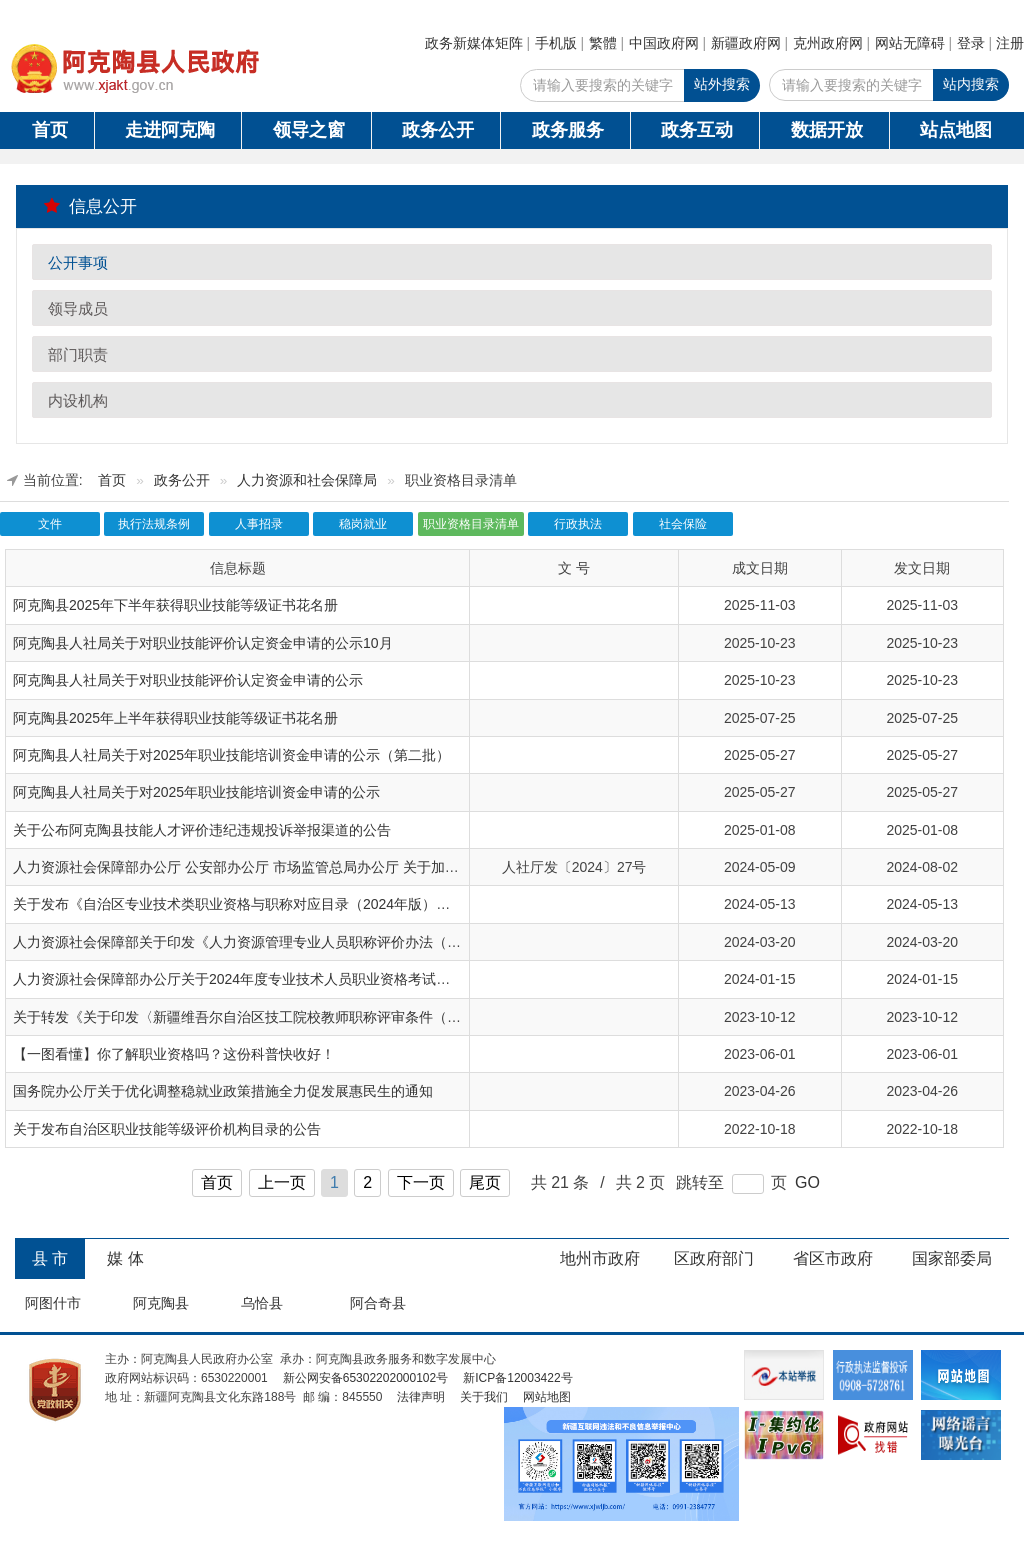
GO (807, 1182)
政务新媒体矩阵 (474, 43)
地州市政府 (600, 1258)
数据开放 (827, 130)
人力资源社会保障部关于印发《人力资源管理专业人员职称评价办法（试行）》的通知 (279, 942)
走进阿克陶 (170, 130)
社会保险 (683, 524)
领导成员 (78, 308)
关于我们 (484, 1397)
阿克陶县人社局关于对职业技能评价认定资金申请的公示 (188, 680)
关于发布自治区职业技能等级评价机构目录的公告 (167, 1129)
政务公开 (438, 130)
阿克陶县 (161, 1303)
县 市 (50, 1258)
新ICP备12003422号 (517, 1378)
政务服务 (568, 130)
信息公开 (90, 206)
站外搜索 (722, 84)
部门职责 (78, 354)
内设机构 (78, 400)
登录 (971, 43)
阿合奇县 (378, 1303)
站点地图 (956, 130)
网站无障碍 (910, 43)
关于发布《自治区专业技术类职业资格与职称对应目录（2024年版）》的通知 (252, 904)
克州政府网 (828, 43)
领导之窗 (309, 130)
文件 (50, 524)
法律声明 (421, 1397)
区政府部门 (714, 1258)
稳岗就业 (363, 524)
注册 (1010, 43)
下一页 (421, 1182)
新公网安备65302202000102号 (365, 1378)
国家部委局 (952, 1258)
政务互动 (697, 130)
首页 (50, 130)
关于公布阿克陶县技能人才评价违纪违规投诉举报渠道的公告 (202, 830)
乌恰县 (262, 1303)
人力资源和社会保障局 (307, 480)
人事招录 (259, 524)
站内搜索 (971, 84)
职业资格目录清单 (471, 524)
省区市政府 (833, 1258)
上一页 (282, 1182)
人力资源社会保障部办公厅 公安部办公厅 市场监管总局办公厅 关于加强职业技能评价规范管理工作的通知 (341, 867)
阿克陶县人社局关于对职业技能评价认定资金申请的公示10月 (203, 643)
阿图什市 (53, 1303)
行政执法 (578, 524)
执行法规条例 (154, 524)
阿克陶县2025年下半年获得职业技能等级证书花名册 (175, 605)
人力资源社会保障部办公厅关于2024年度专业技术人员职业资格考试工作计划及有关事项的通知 (308, 979)
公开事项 (78, 262)
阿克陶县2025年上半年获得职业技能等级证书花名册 (175, 718)
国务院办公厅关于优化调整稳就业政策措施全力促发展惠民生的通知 (223, 1091)
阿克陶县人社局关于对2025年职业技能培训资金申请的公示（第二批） (231, 755)
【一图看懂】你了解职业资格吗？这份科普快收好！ (174, 1054)
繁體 (603, 43)
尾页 (485, 1182)
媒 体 (125, 1258)
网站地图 (547, 1397)
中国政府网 (664, 43)
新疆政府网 (746, 43)
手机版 (556, 43)
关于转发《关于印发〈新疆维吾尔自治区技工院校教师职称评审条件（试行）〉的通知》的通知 (307, 1017)
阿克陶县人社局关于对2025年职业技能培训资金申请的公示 (196, 792)
